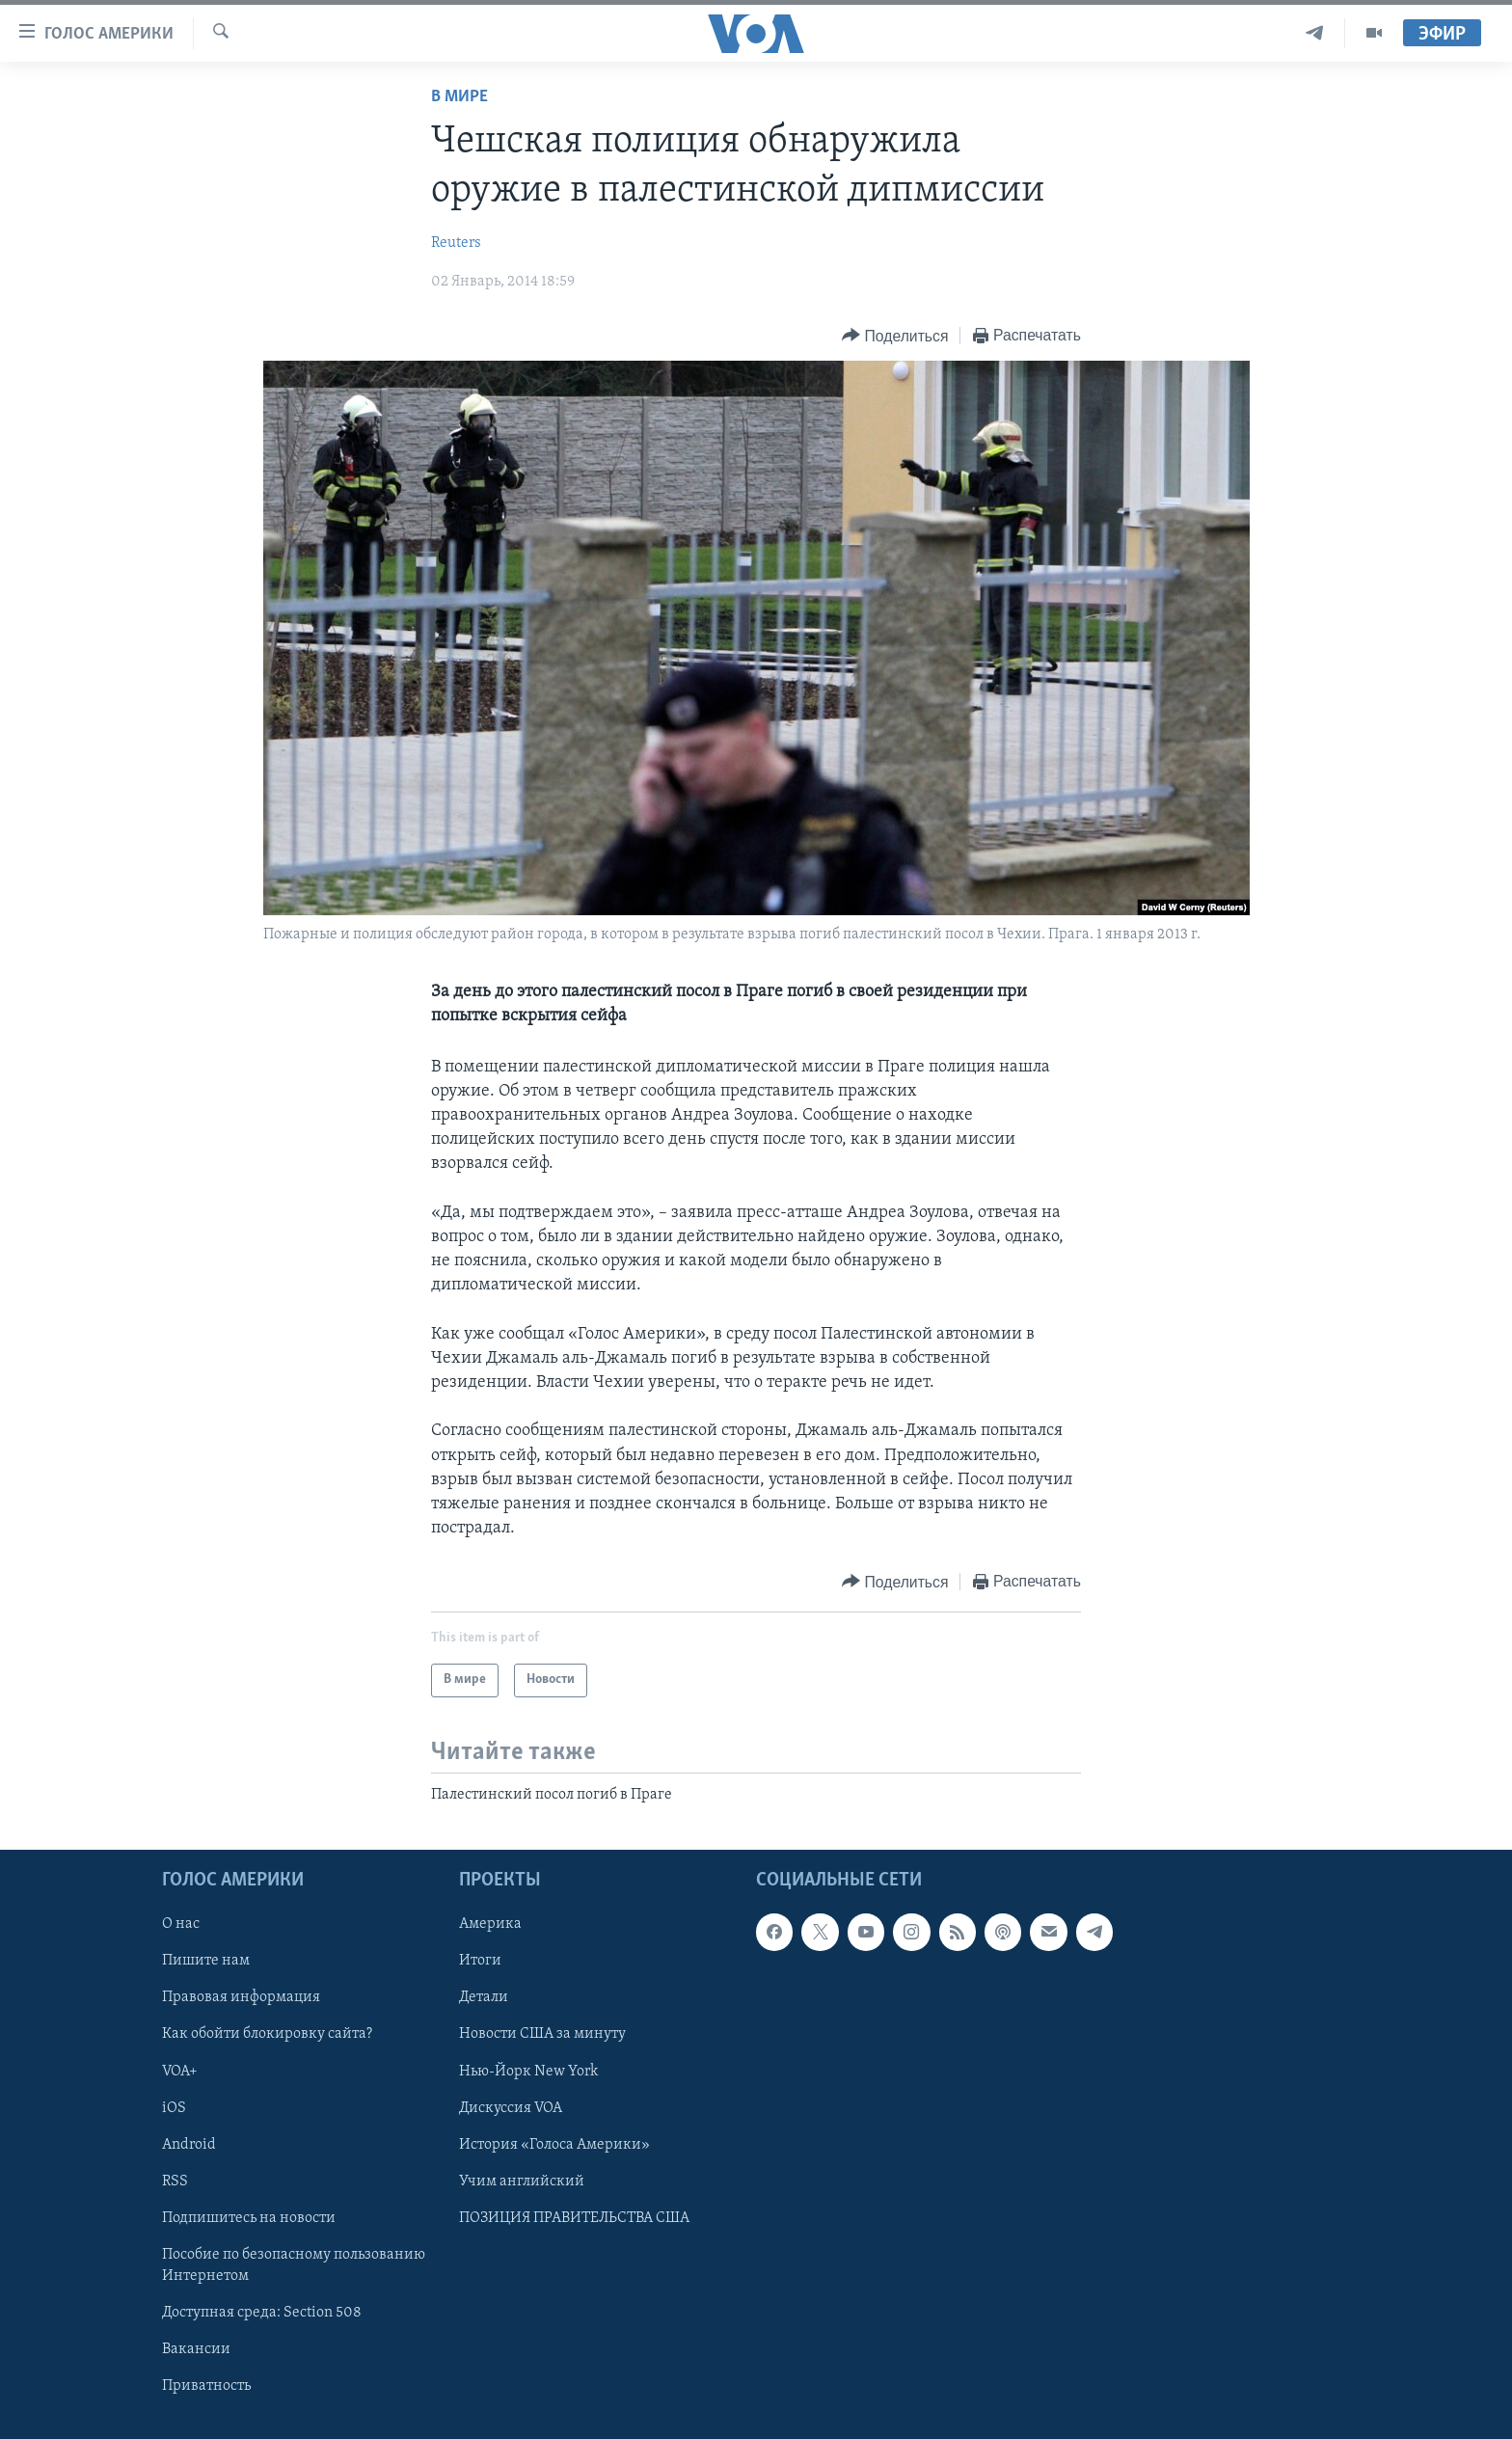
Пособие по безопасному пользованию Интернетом (293, 2265)
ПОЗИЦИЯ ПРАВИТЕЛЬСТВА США (574, 2218)
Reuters (456, 243)
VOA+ (180, 2070)
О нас (181, 1924)
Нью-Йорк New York (528, 2070)
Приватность (206, 2386)
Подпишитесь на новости (249, 2218)
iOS (174, 2107)
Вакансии (196, 2349)
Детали (483, 1997)
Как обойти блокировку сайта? (267, 2034)
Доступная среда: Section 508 (262, 2312)
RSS (175, 2180)
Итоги (480, 1960)
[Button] (895, 336)
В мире (459, 97)
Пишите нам (206, 1960)
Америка (490, 1924)
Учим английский (521, 2180)
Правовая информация (241, 1997)
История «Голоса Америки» (554, 2144)
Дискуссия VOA (510, 2107)
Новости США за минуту (542, 2034)
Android (189, 2144)
